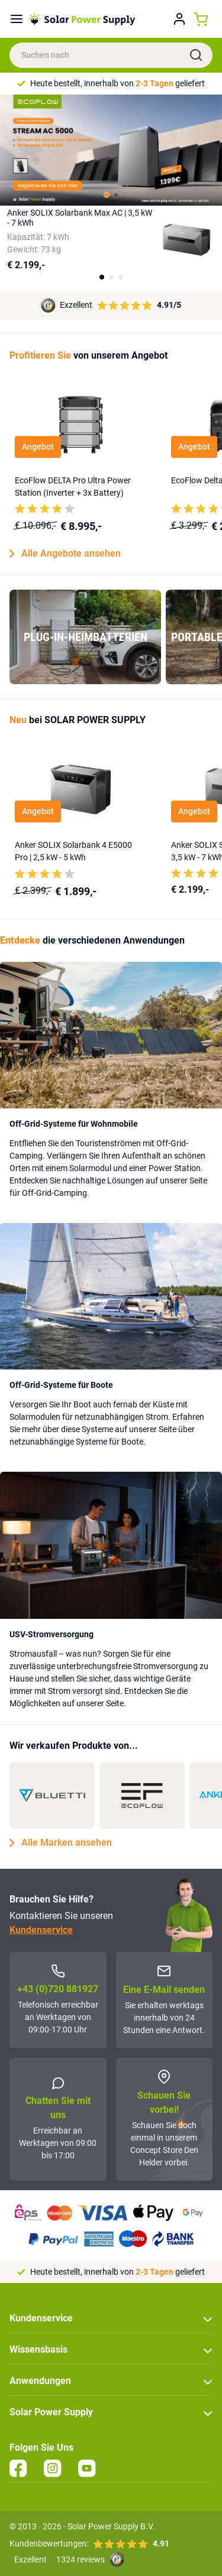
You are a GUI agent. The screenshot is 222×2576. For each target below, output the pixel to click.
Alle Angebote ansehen (65, 554)
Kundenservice (41, 1930)
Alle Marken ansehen (60, 1843)
